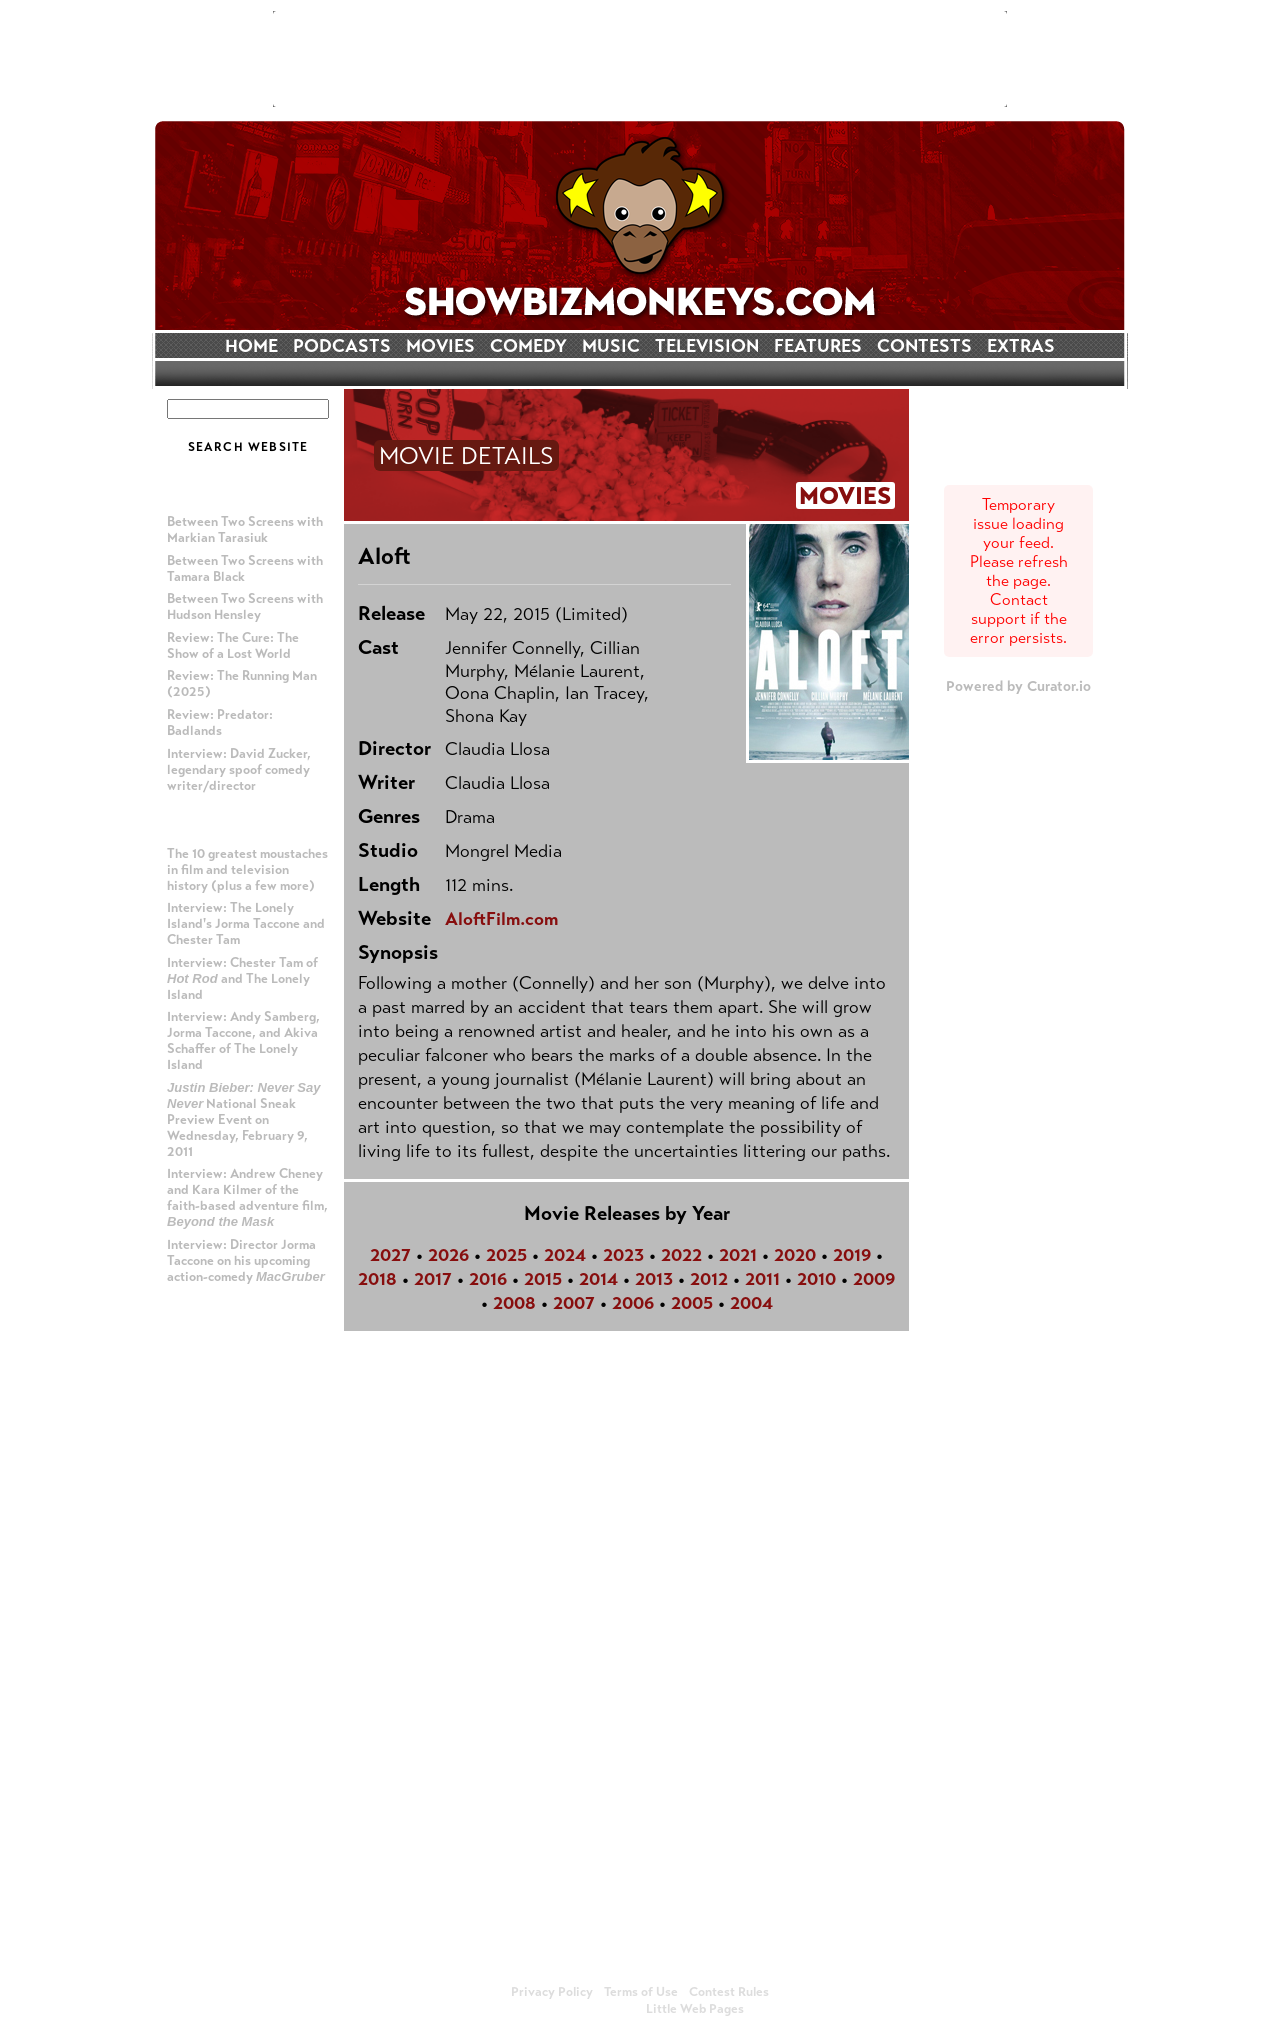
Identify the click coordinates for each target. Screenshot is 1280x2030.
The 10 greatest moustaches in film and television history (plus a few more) (247, 870)
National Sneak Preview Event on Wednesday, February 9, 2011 (244, 1120)
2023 (623, 1255)
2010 (816, 1279)
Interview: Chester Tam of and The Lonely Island (242, 979)
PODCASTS (342, 346)
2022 (681, 1255)
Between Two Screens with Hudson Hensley (245, 607)
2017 (433, 1279)
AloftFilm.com (501, 919)
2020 (795, 1255)
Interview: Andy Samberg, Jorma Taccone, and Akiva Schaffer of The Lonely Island (243, 1041)
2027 (390, 1255)
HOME (251, 346)
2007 (574, 1303)
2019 (852, 1255)
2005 (692, 1303)
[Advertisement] (640, 59)
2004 (751, 1303)
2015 (543, 1279)
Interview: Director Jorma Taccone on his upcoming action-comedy (246, 1261)
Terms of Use (641, 1992)
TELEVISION (707, 346)
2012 (709, 1279)
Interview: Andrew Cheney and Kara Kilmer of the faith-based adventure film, (247, 1197)
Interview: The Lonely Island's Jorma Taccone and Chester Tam (246, 924)
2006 (633, 1303)
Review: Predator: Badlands (220, 723)
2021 (738, 1255)
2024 (565, 1255)
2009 (874, 1279)
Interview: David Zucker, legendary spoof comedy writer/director (239, 770)
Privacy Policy (552, 1992)
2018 (377, 1279)
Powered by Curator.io (1018, 686)
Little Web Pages (695, 2009)
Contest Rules (729, 1992)
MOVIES (440, 346)
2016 (488, 1279)
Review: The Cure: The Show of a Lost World (233, 646)
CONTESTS (924, 346)
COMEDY (528, 346)
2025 (506, 1255)
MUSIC (611, 346)
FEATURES (818, 346)
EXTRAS (1021, 346)
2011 (762, 1279)
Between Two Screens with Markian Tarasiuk (245, 530)
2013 (654, 1279)
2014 (598, 1279)
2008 (514, 1303)
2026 (448, 1255)
